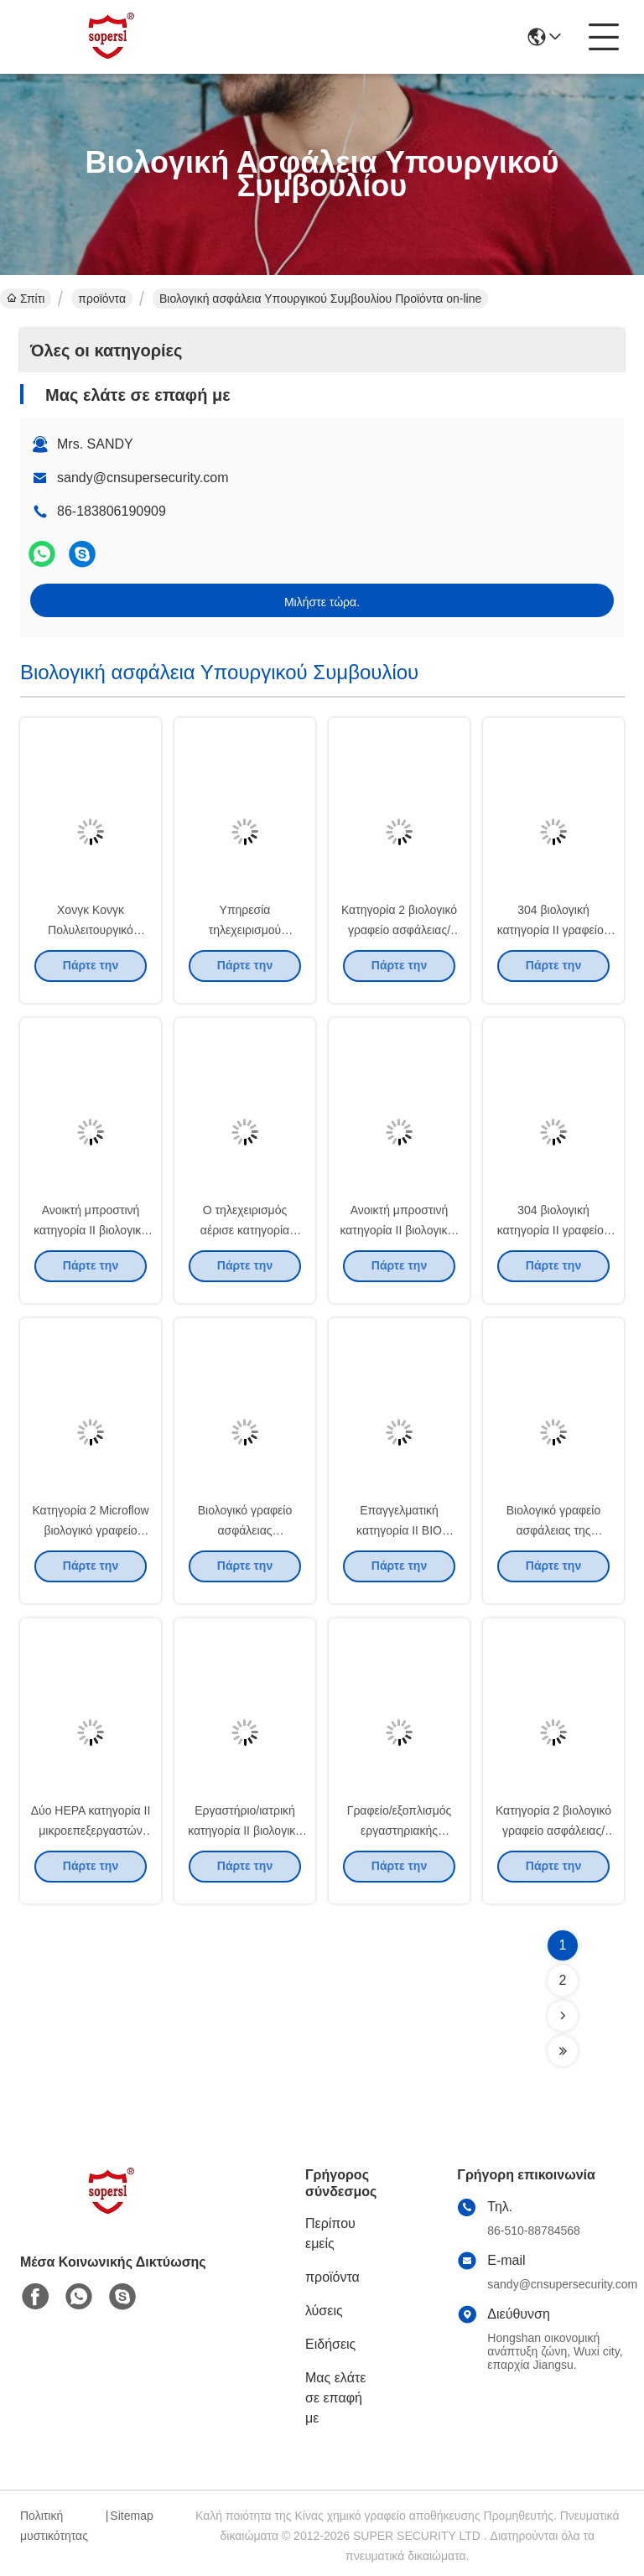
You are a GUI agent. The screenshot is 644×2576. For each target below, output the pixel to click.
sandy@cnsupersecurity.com (142, 477)
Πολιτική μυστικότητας (54, 2525)
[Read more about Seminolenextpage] (563, 2016)
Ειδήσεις (330, 2344)
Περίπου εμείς (330, 2233)
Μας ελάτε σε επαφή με (335, 2398)
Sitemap (131, 2515)
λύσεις (324, 2310)
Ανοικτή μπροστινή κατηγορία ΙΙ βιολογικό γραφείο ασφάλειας (91, 1239)
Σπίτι (25, 298)
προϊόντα (102, 298)
